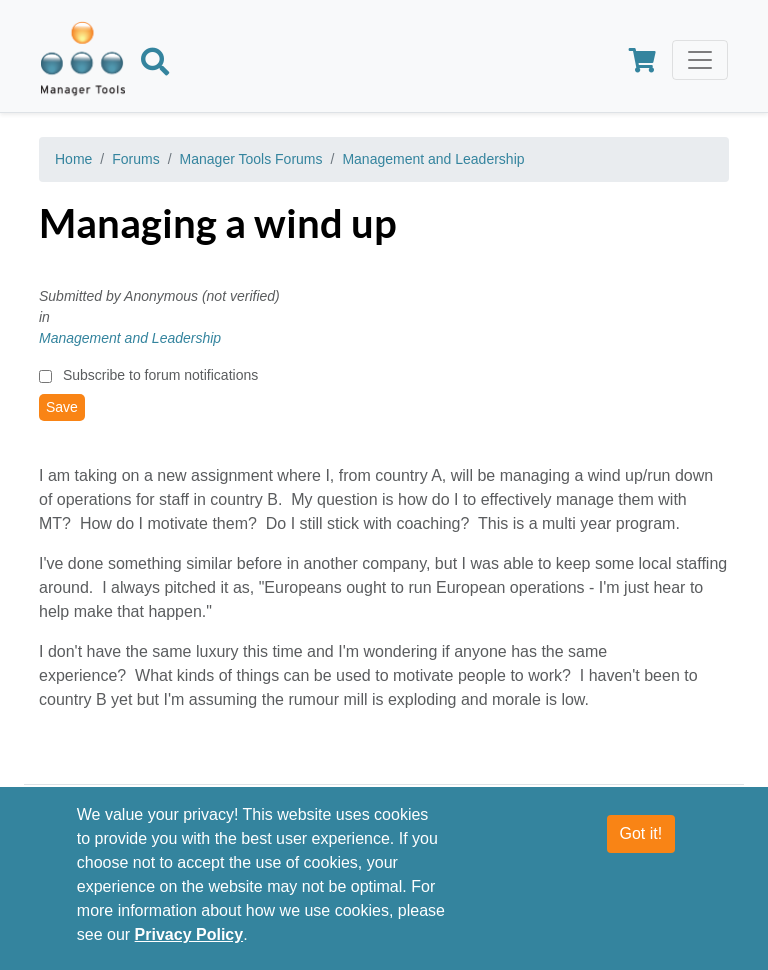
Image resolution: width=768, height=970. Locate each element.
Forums (135, 159)
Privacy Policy (189, 934)
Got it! (641, 833)
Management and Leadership (433, 159)
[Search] (155, 65)
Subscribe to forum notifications (160, 375)
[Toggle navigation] (700, 60)
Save (62, 407)
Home (73, 159)
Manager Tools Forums (251, 159)
